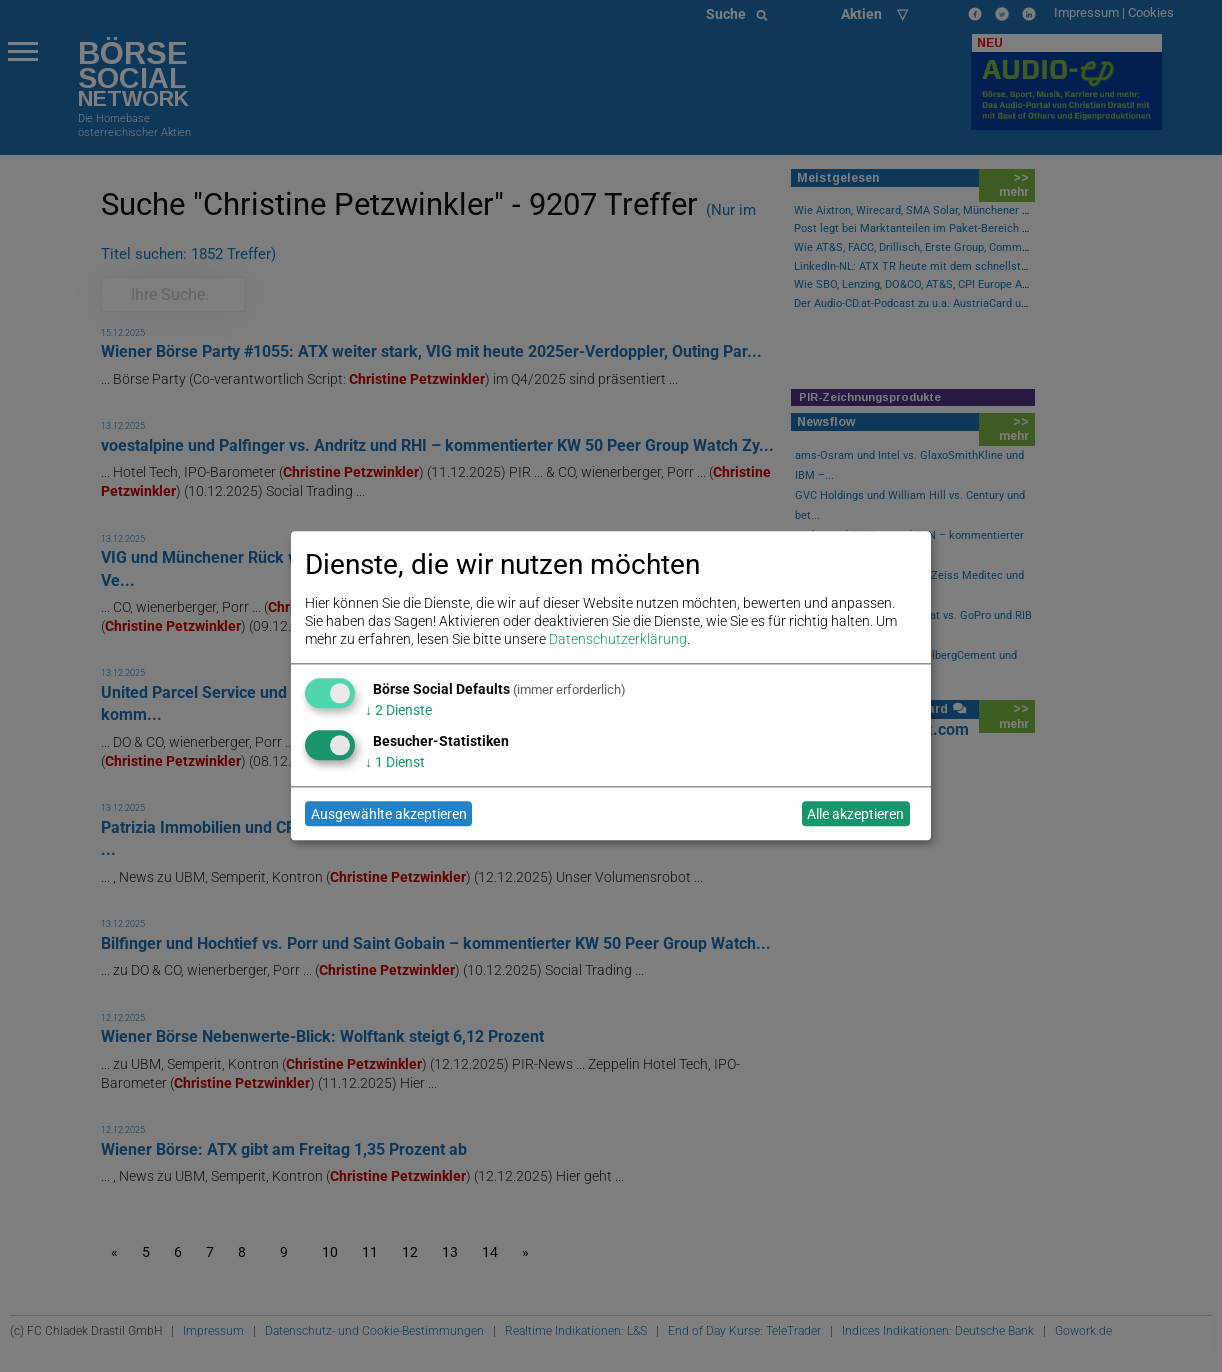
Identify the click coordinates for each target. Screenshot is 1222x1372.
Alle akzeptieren (855, 814)
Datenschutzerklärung (618, 640)
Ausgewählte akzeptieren (389, 814)
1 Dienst (395, 762)
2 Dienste (398, 710)
